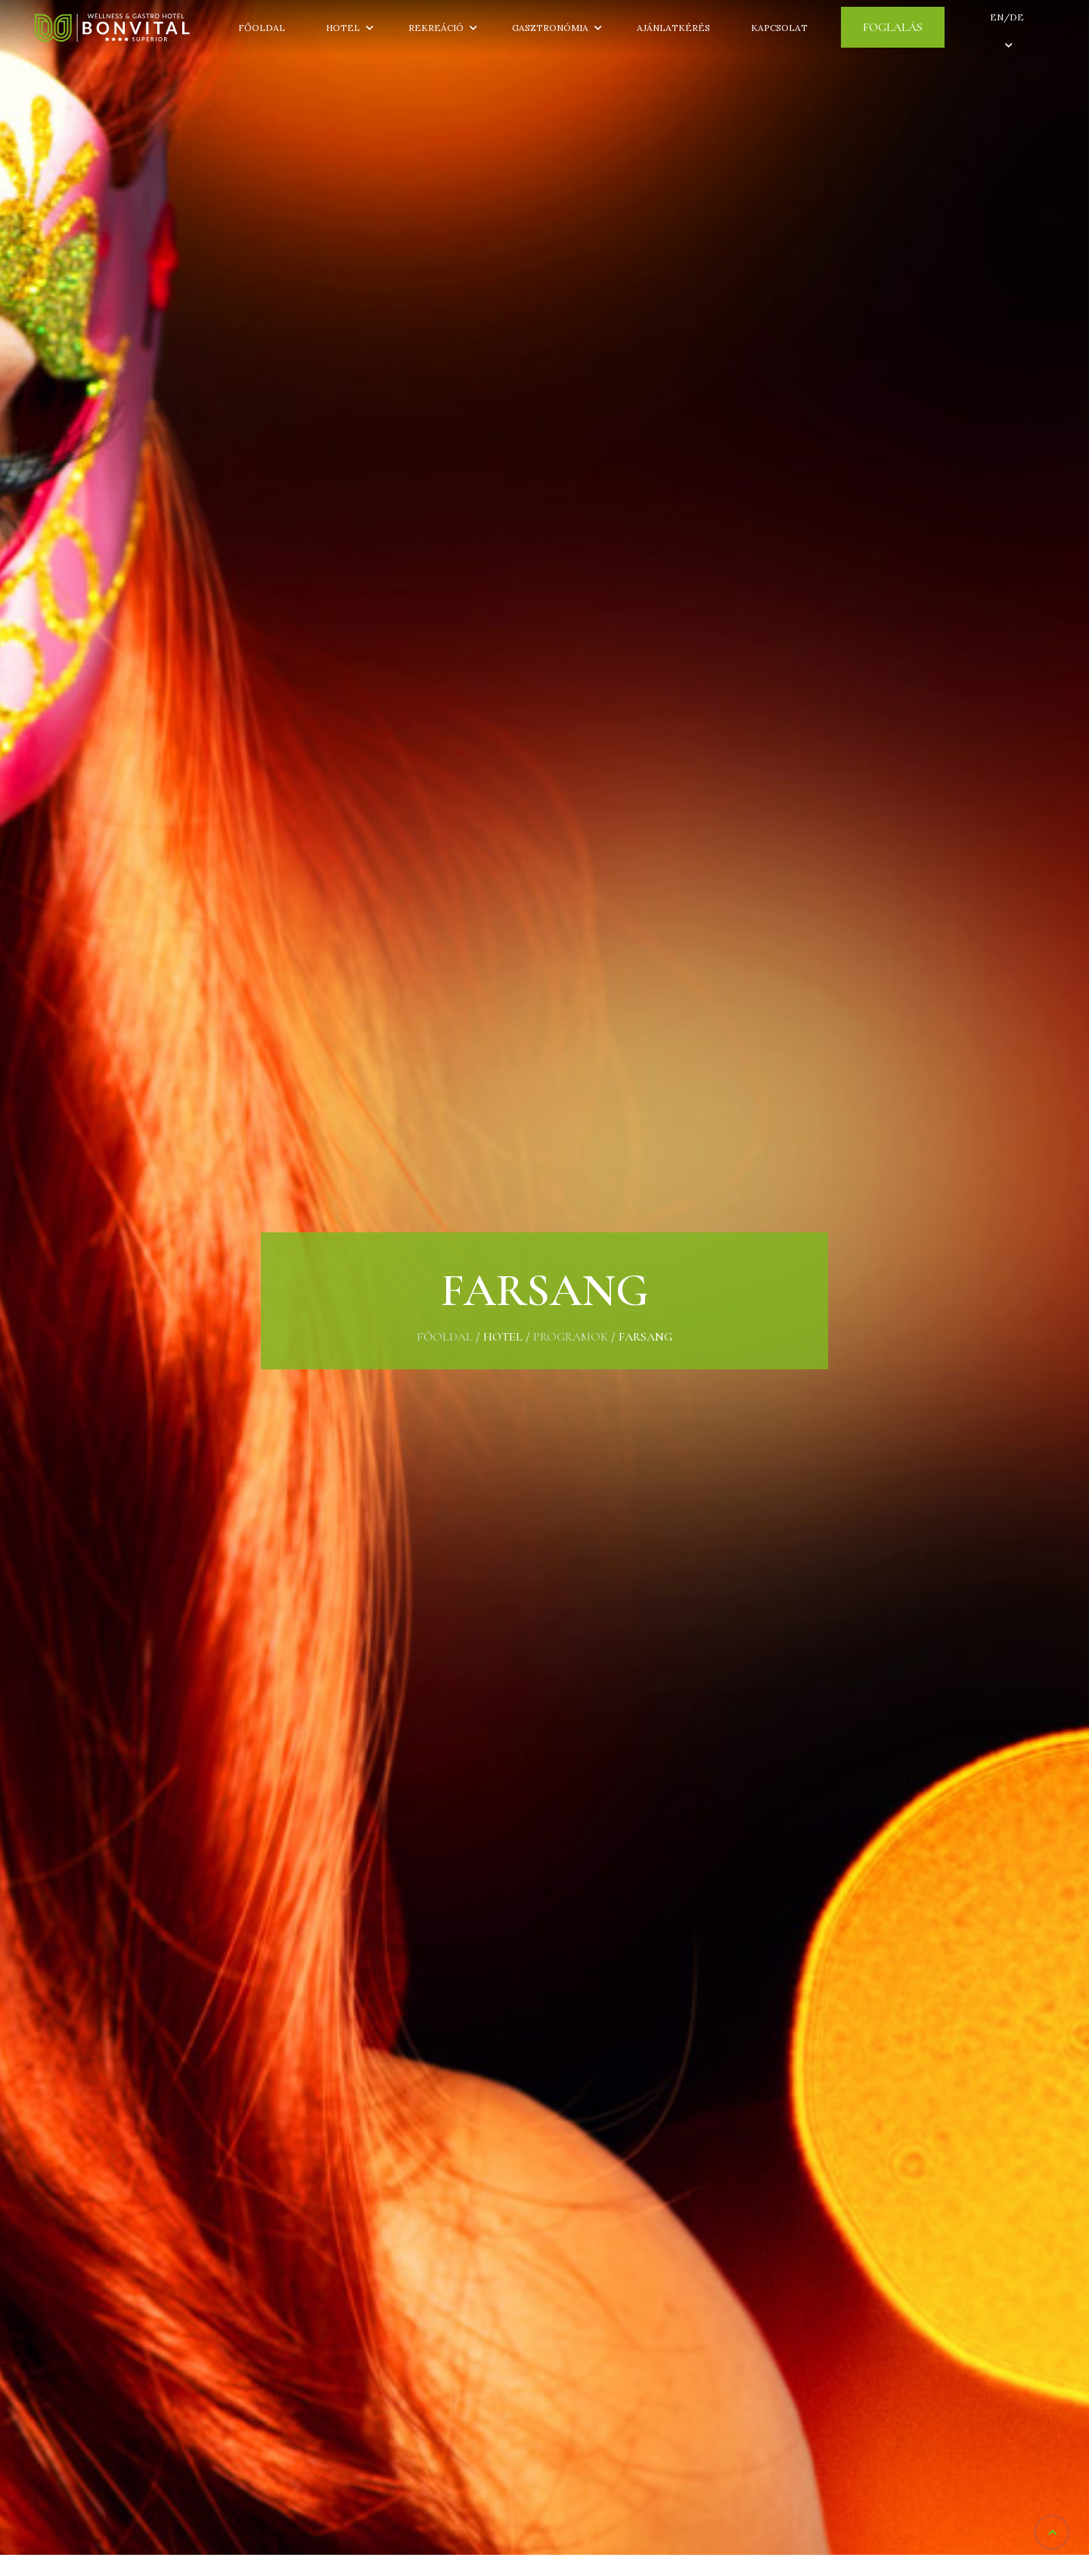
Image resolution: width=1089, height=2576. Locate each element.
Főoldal (261, 27)
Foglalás (893, 27)
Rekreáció (436, 27)
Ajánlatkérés (673, 27)
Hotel (347, 27)
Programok (570, 1336)
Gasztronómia (550, 27)
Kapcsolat (779, 27)
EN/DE (1007, 17)
